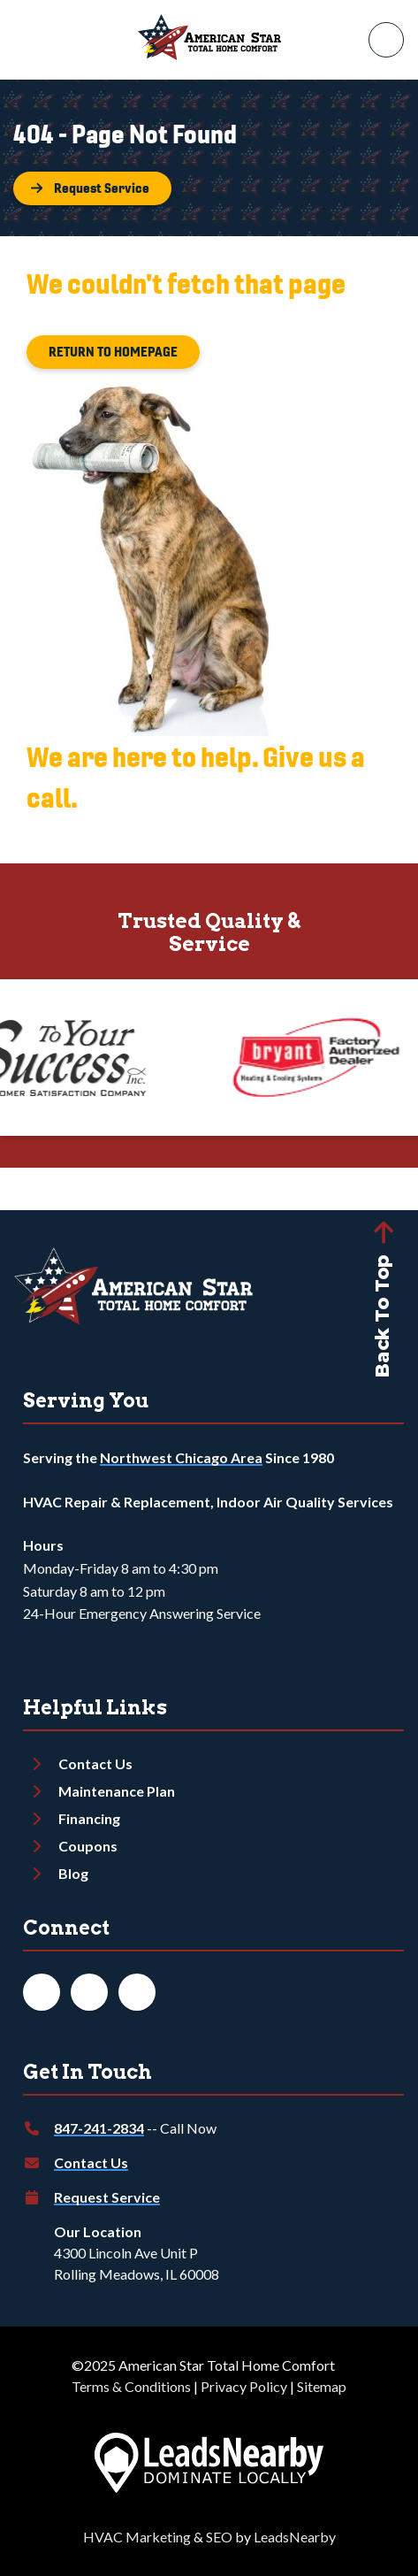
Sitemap (321, 2386)
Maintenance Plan (116, 1790)
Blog (73, 1873)
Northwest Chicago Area (181, 1457)
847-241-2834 (99, 2128)
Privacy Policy (244, 2386)
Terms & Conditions (131, 2386)
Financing (89, 1818)
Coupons (88, 1845)
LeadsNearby (295, 2536)
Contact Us (95, 1763)
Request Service (107, 2197)
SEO (219, 2536)
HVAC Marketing (137, 2536)
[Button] (92, 188)
